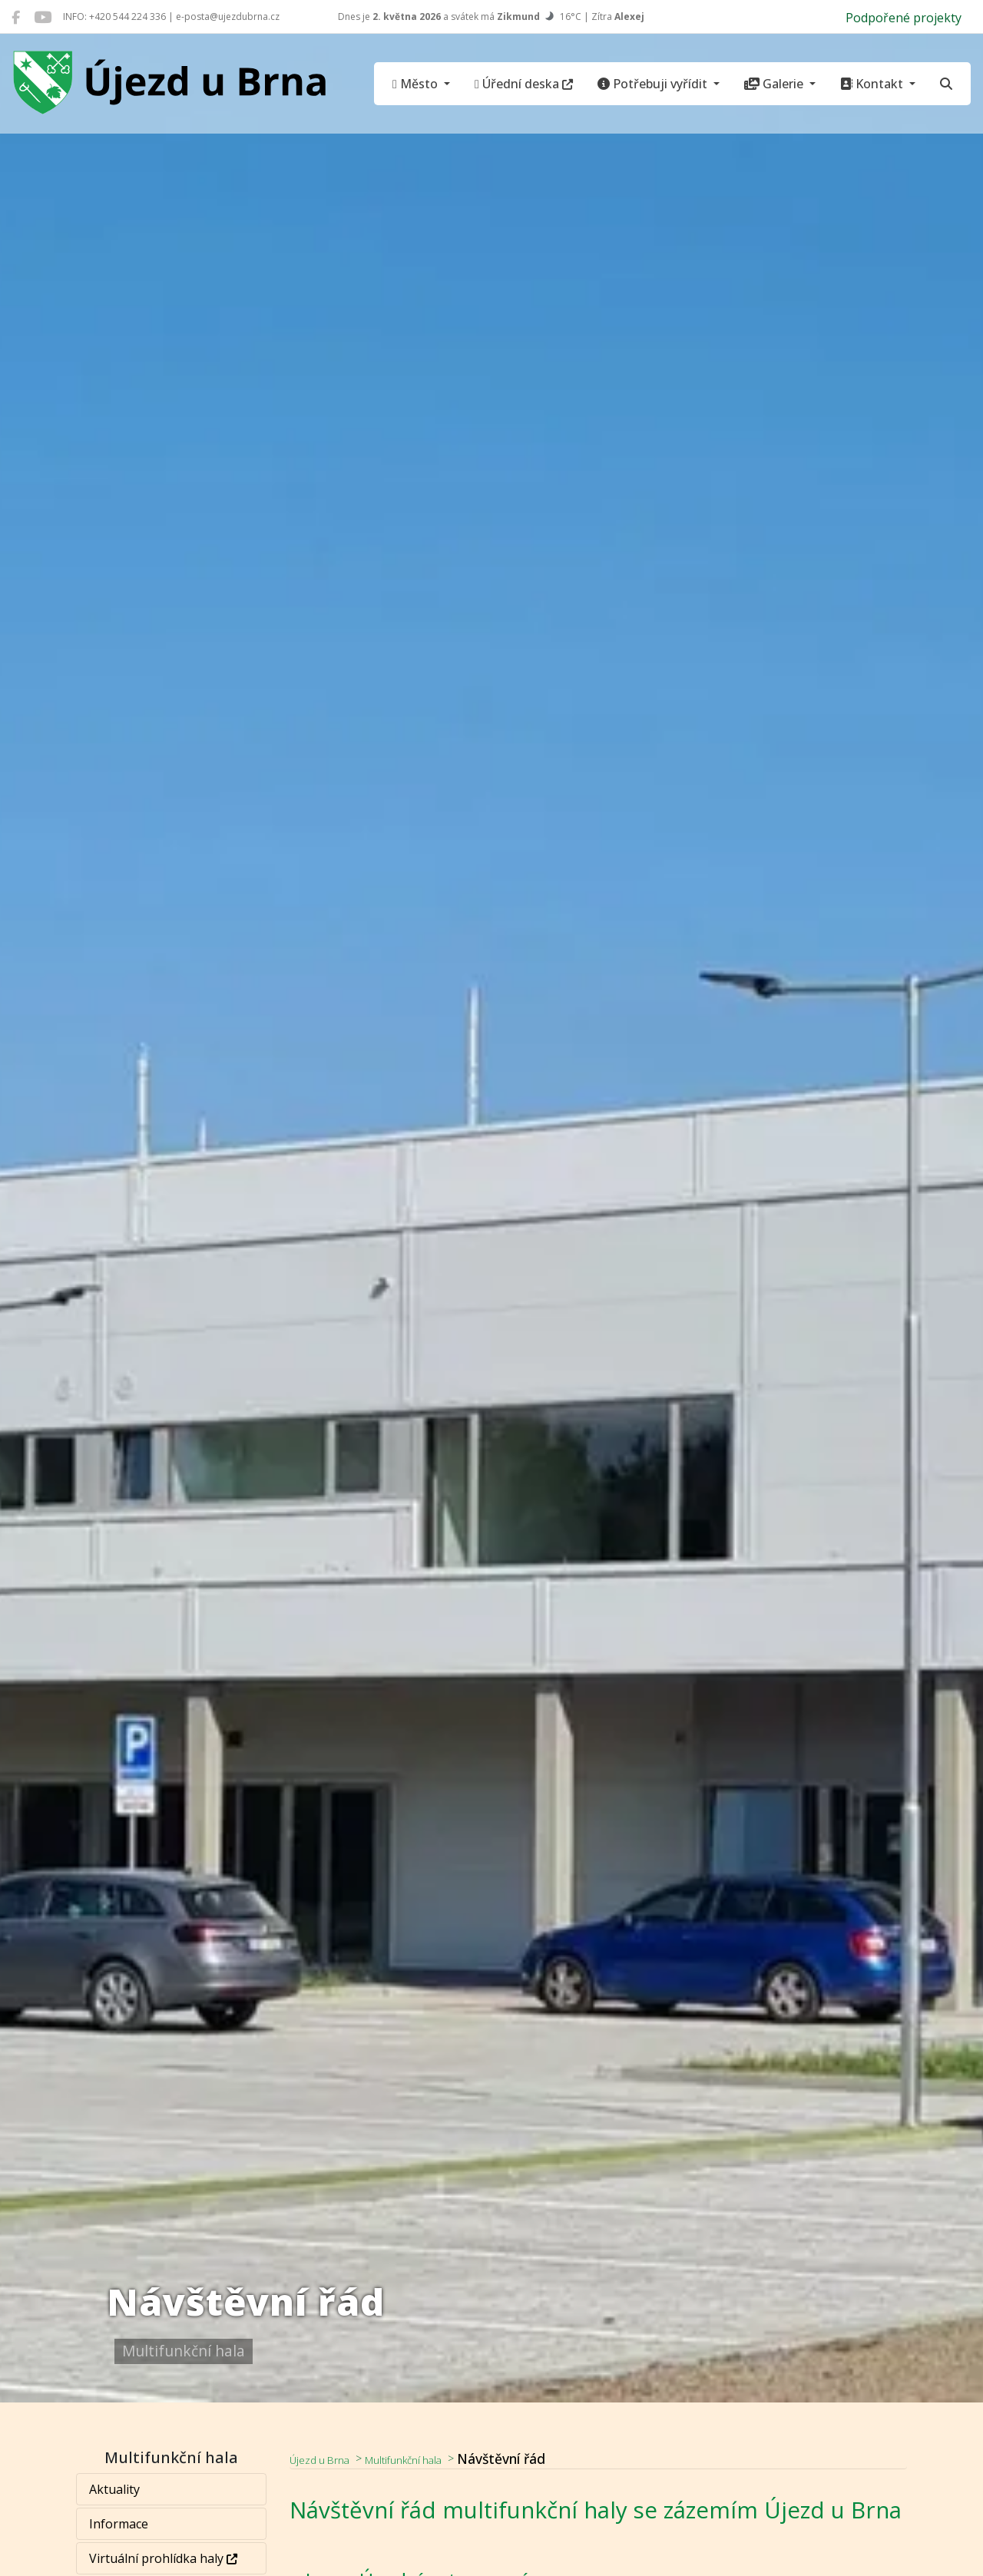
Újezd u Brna (329, 2458)
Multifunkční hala (435, 2458)
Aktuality (115, 2489)
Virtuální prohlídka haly (164, 2558)
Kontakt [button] (873, 83)
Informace (119, 2523)
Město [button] (416, 83)
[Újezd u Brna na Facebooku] (16, 17)
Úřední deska (524, 83)
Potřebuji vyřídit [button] (653, 83)
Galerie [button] (775, 83)
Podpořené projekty (903, 17)
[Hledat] (946, 83)
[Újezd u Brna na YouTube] (42, 17)
